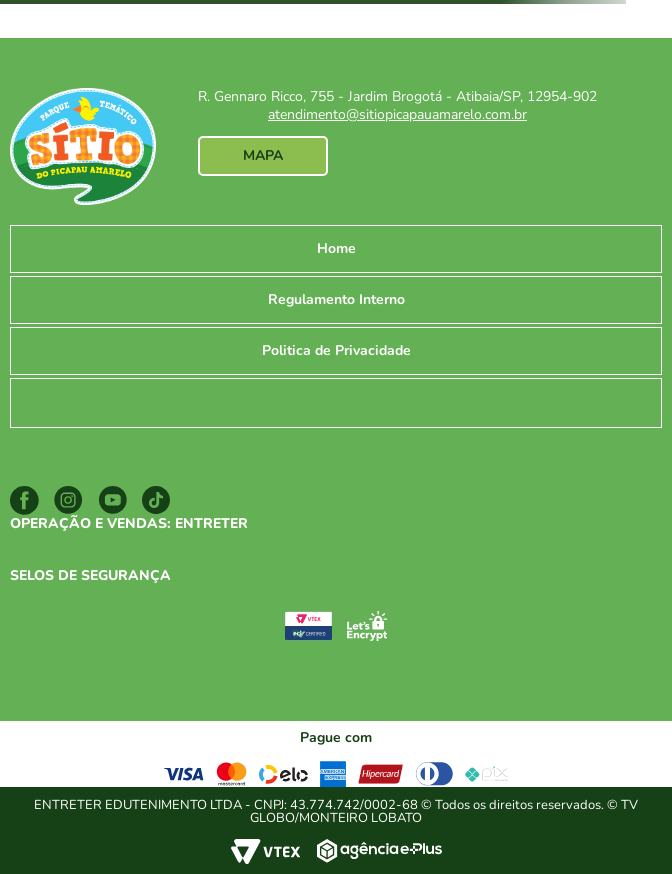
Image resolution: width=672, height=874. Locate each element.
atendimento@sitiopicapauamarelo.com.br (397, 114)
